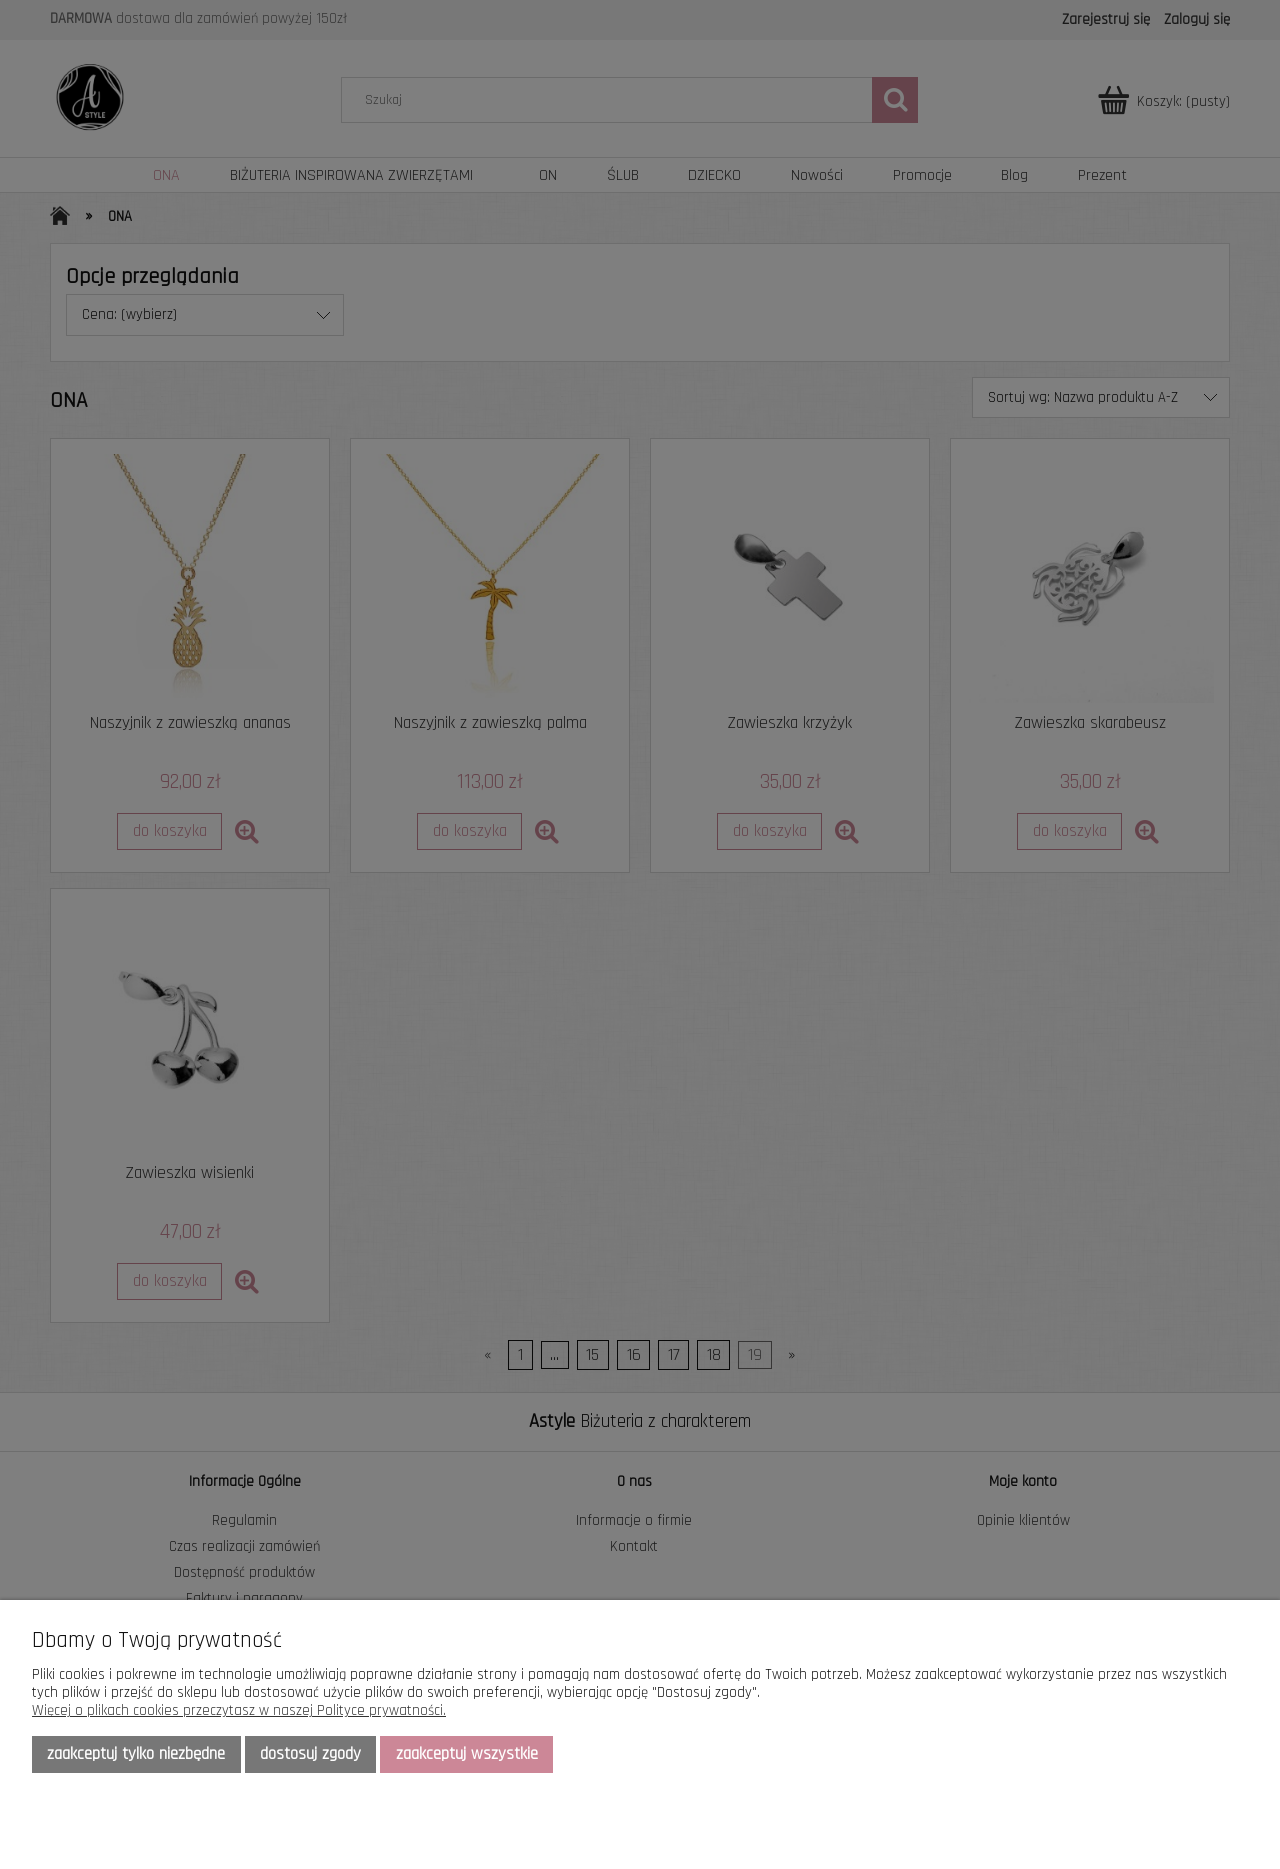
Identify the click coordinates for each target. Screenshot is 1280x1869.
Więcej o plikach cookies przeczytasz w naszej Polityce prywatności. (239, 1710)
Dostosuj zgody (310, 1754)
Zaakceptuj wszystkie (467, 1754)
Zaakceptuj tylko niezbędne (136, 1754)
